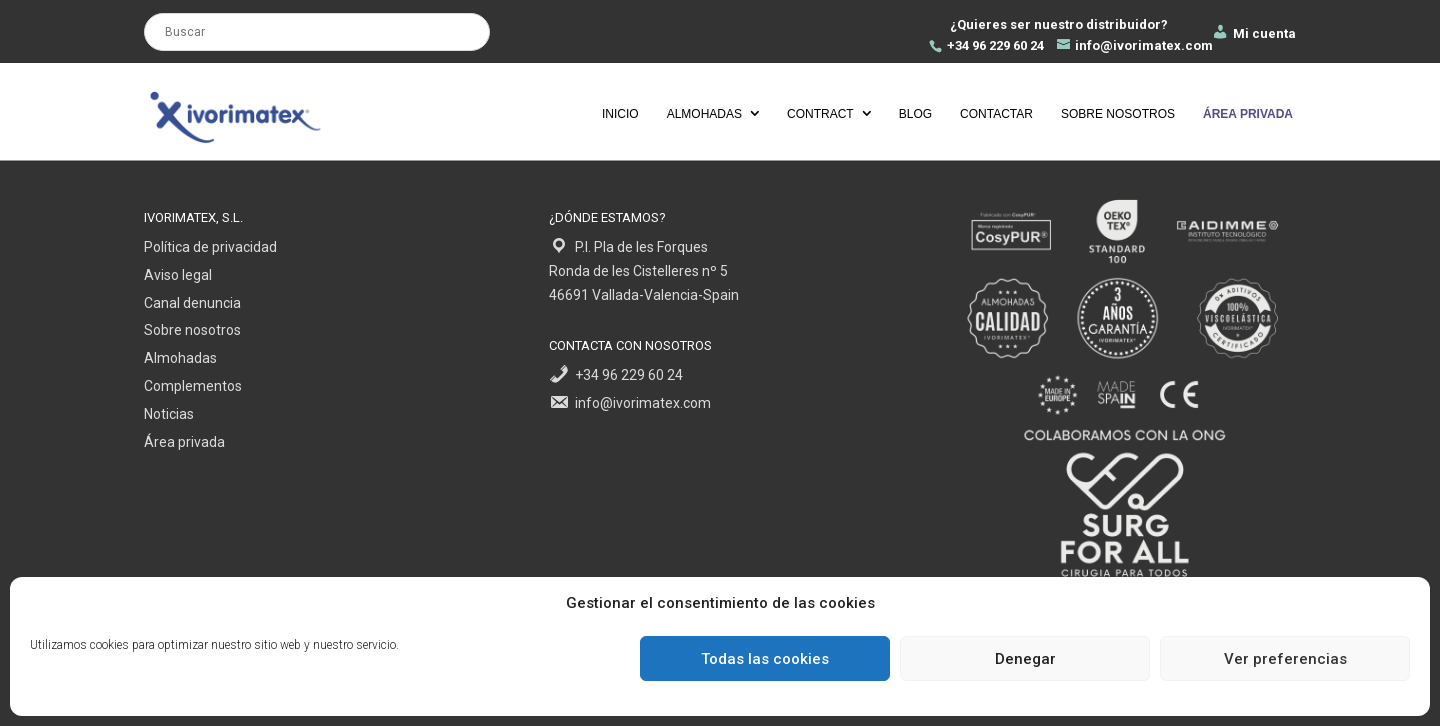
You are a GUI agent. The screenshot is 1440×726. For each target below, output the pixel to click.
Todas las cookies (765, 659)
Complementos (193, 386)
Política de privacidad (210, 247)
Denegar (1025, 659)
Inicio (620, 114)
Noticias (169, 414)
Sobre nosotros (1118, 114)
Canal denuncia (192, 303)
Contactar (996, 114)
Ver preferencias (1285, 659)
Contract (820, 114)
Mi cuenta (1253, 33)
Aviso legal (178, 275)
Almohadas (704, 114)
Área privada (184, 442)
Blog (915, 114)
